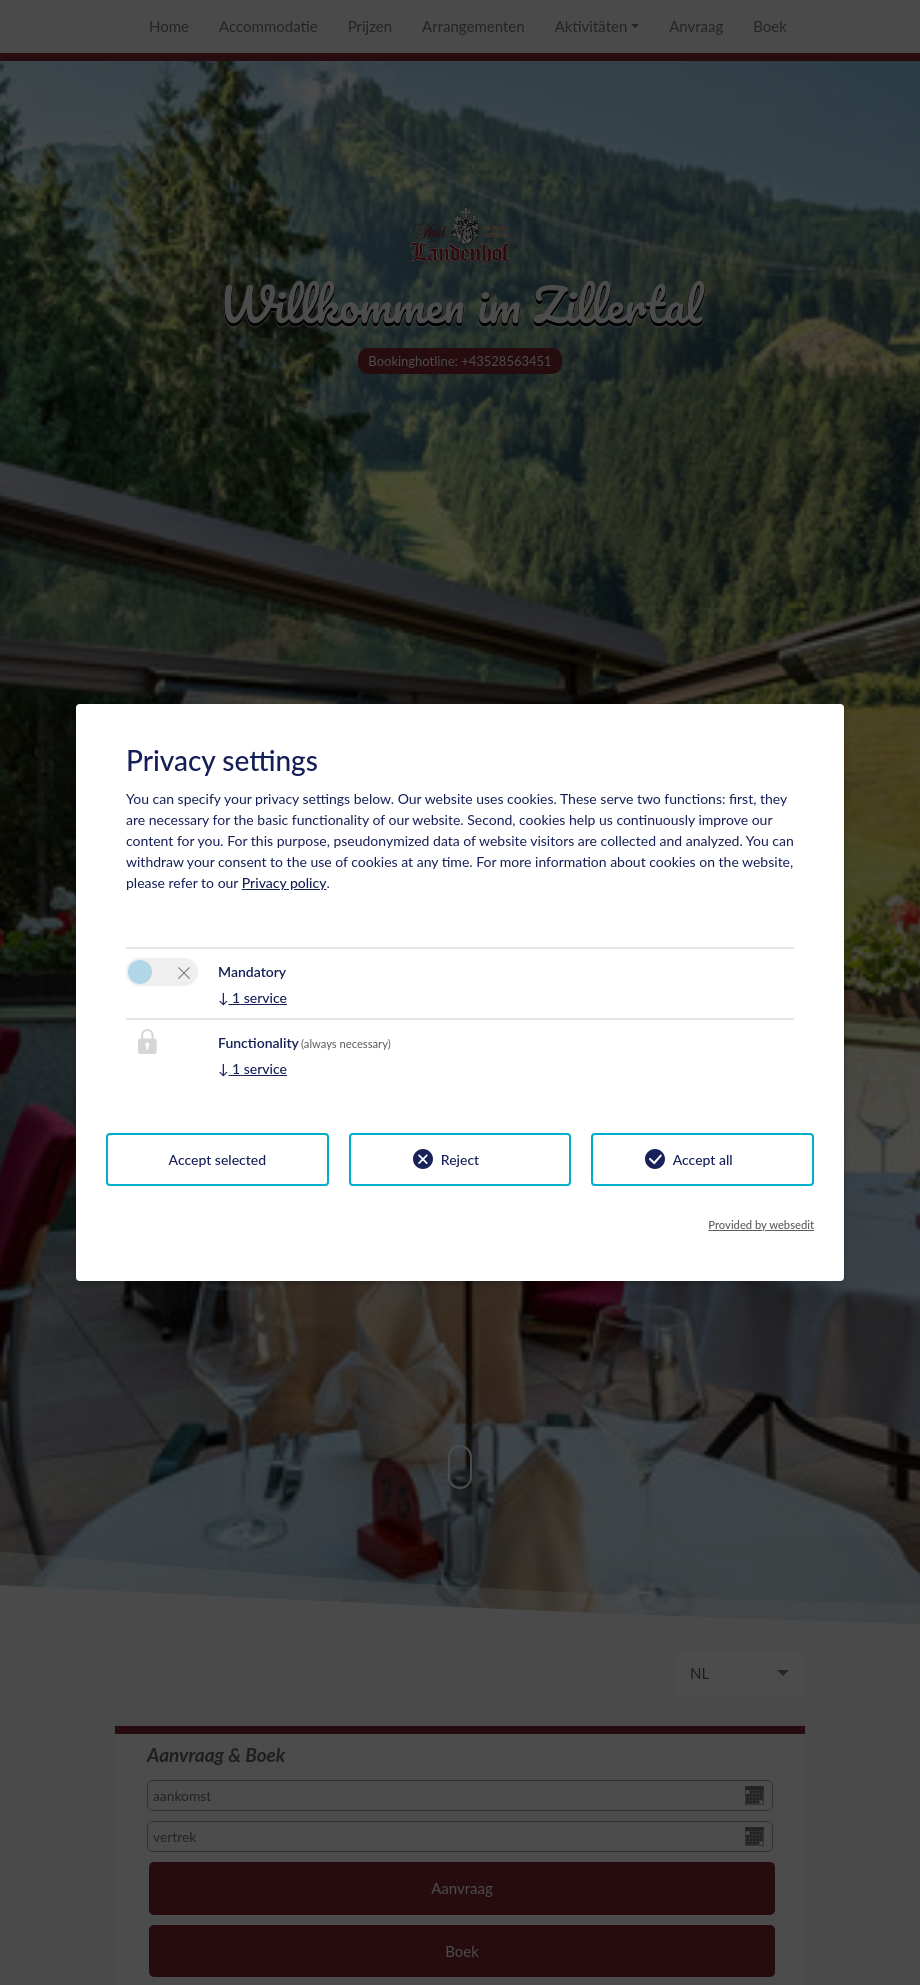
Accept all (703, 1159)
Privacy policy (284, 882)
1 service (252, 997)
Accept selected (218, 1159)
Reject (460, 1159)
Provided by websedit (761, 1224)
